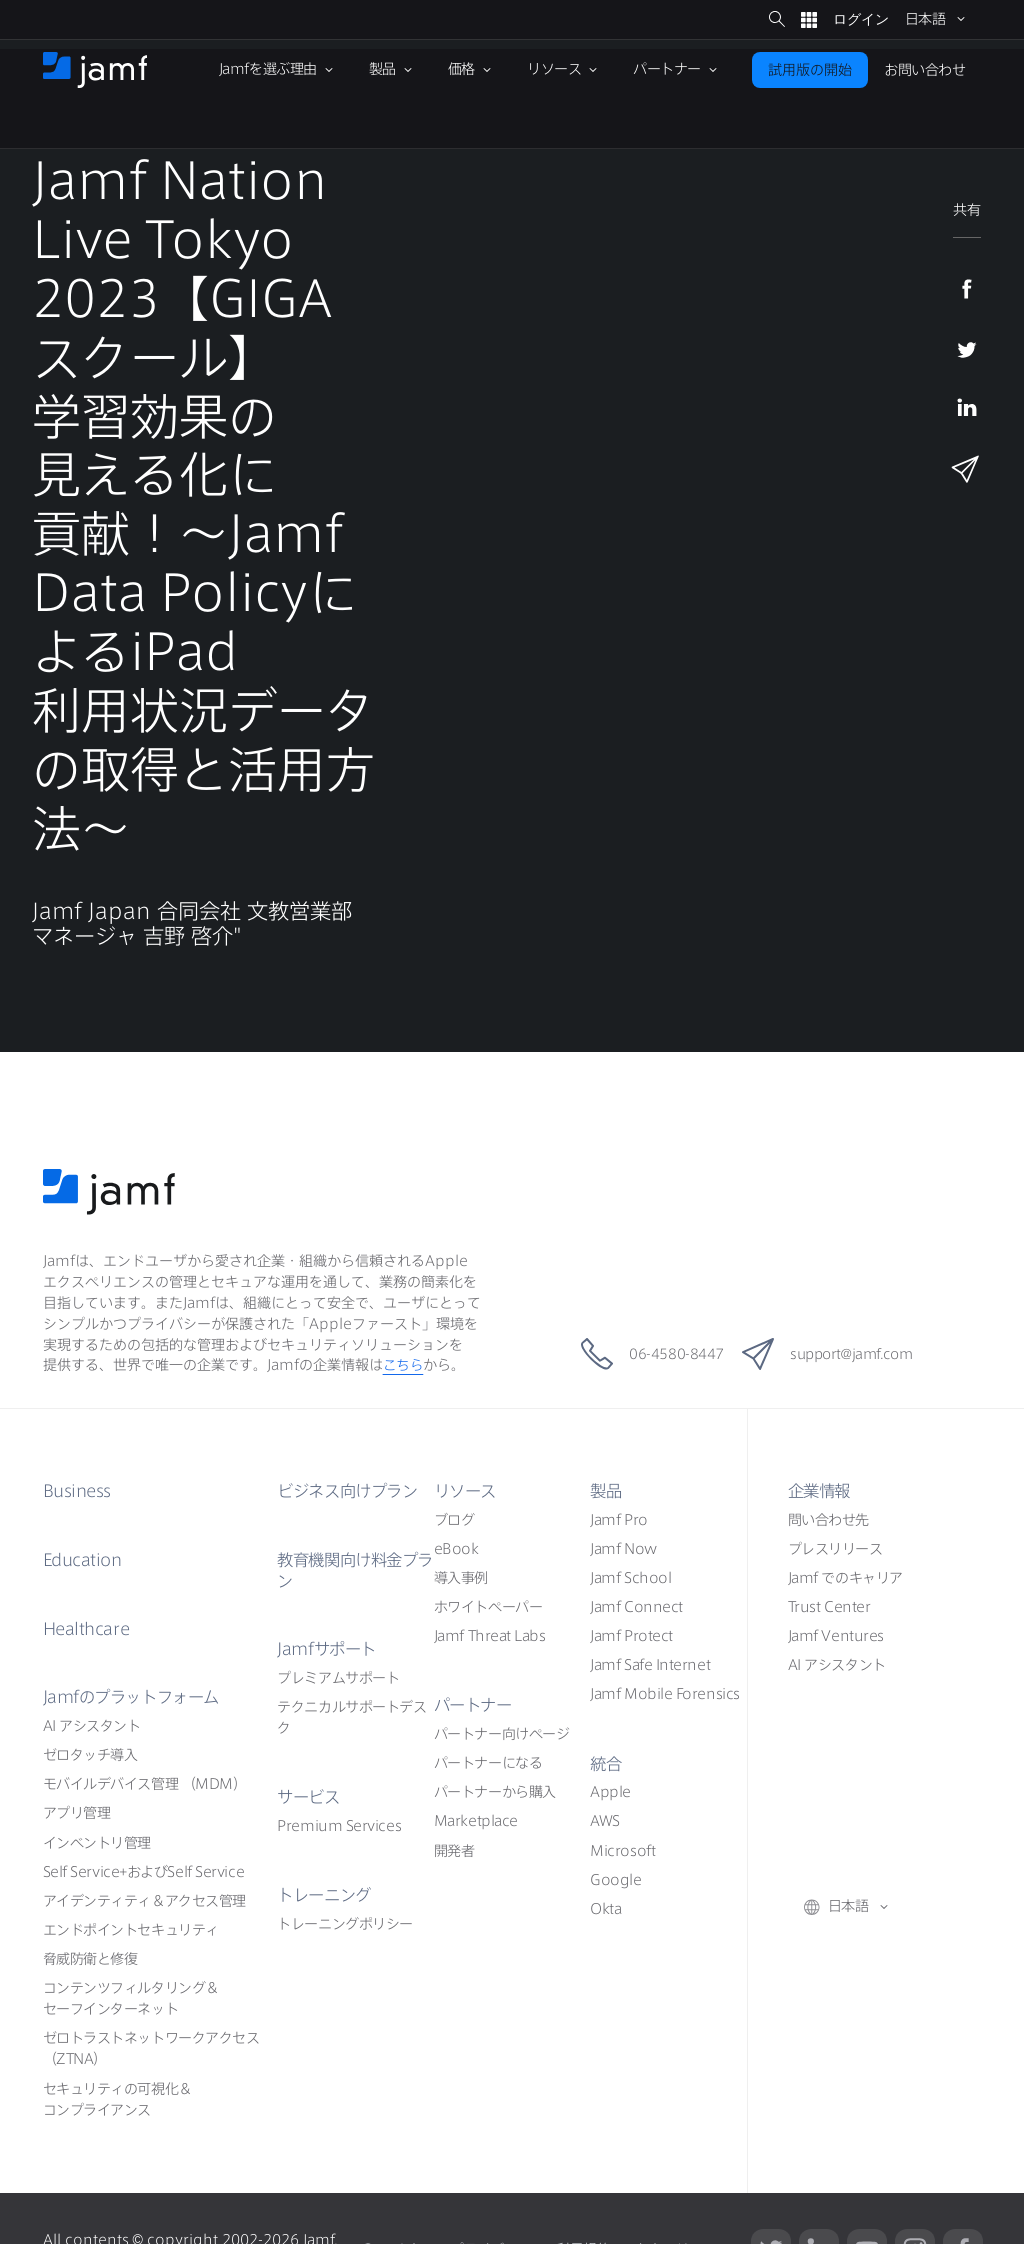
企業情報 (821, 1490)
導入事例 (461, 1578)
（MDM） (145, 1784)
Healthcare (88, 1628)
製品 (606, 1490)
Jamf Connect (636, 1607)
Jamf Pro (618, 1520)
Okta (605, 1909)
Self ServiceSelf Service (143, 1872)
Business (80, 1490)
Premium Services (339, 1826)
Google (615, 1880)
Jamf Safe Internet (650, 1665)
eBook (456, 1549)
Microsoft (622, 1851)
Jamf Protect (631, 1636)
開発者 (454, 1851)
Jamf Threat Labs (490, 1636)
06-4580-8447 (634, 1354)
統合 (606, 1763)
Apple (610, 1792)
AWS (605, 1821)
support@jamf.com (840, 1354)
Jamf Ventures (836, 1636)
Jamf (136, 1696)
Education (84, 1559)
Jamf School (630, 1578)
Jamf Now (623, 1549)
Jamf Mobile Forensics (665, 1694)
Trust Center (829, 1607)
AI (92, 1726)
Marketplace (476, 1821)
